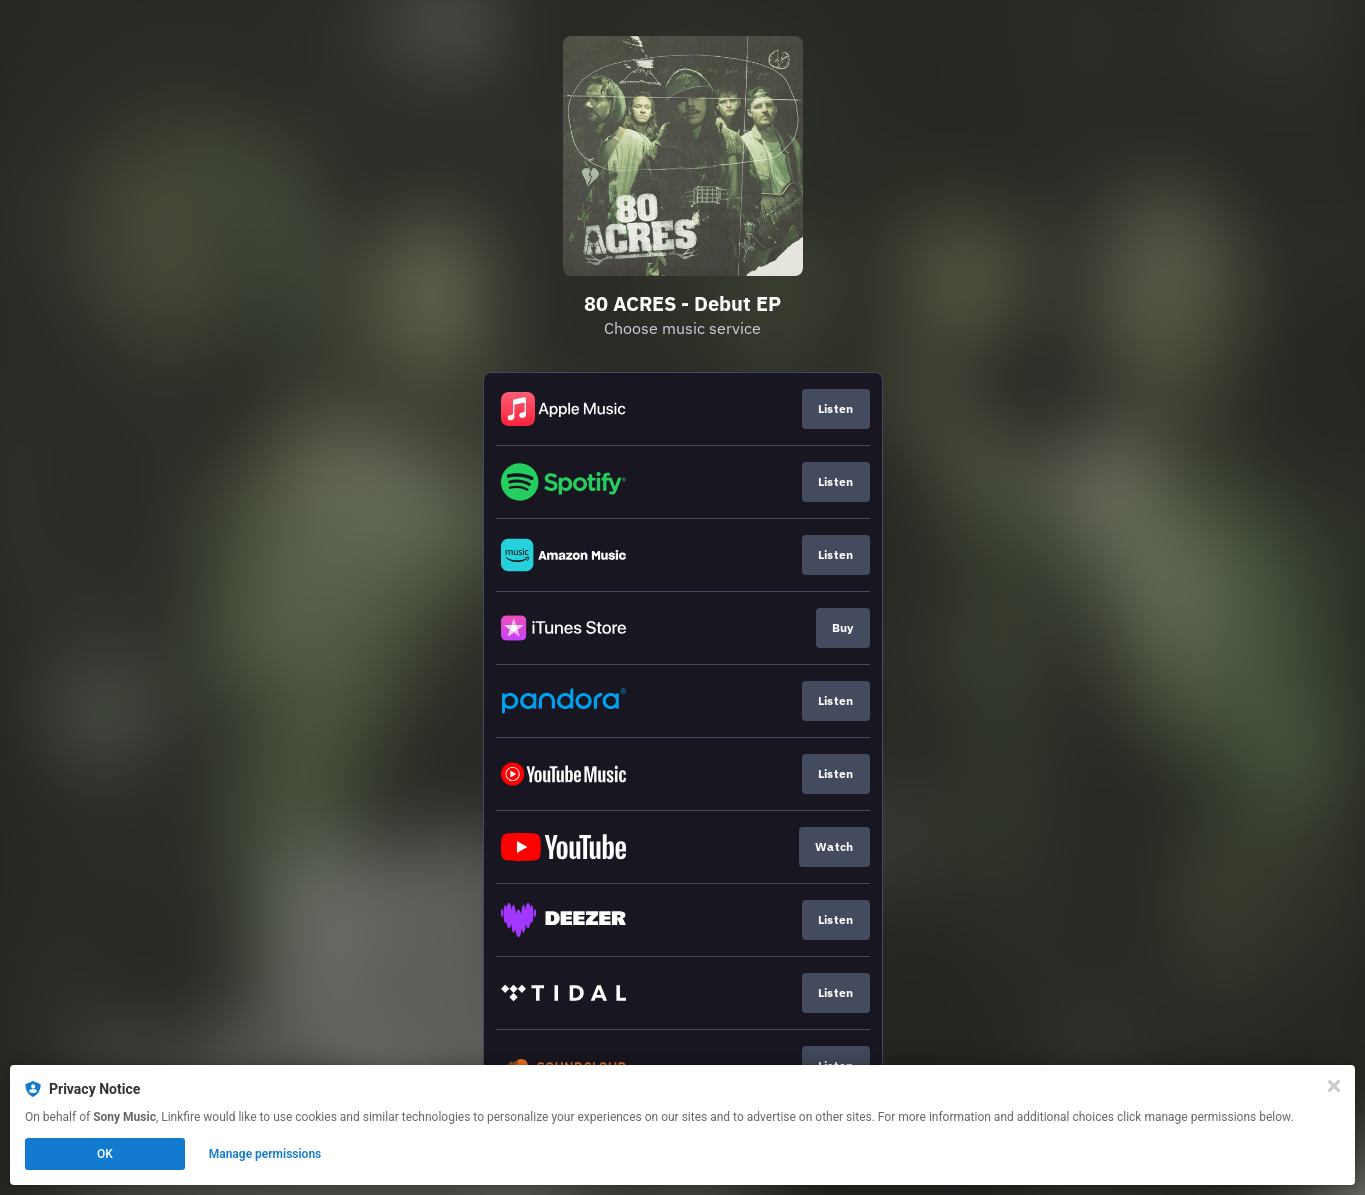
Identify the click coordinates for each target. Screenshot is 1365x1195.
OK (105, 1154)
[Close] (1334, 1086)
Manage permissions (265, 1154)
